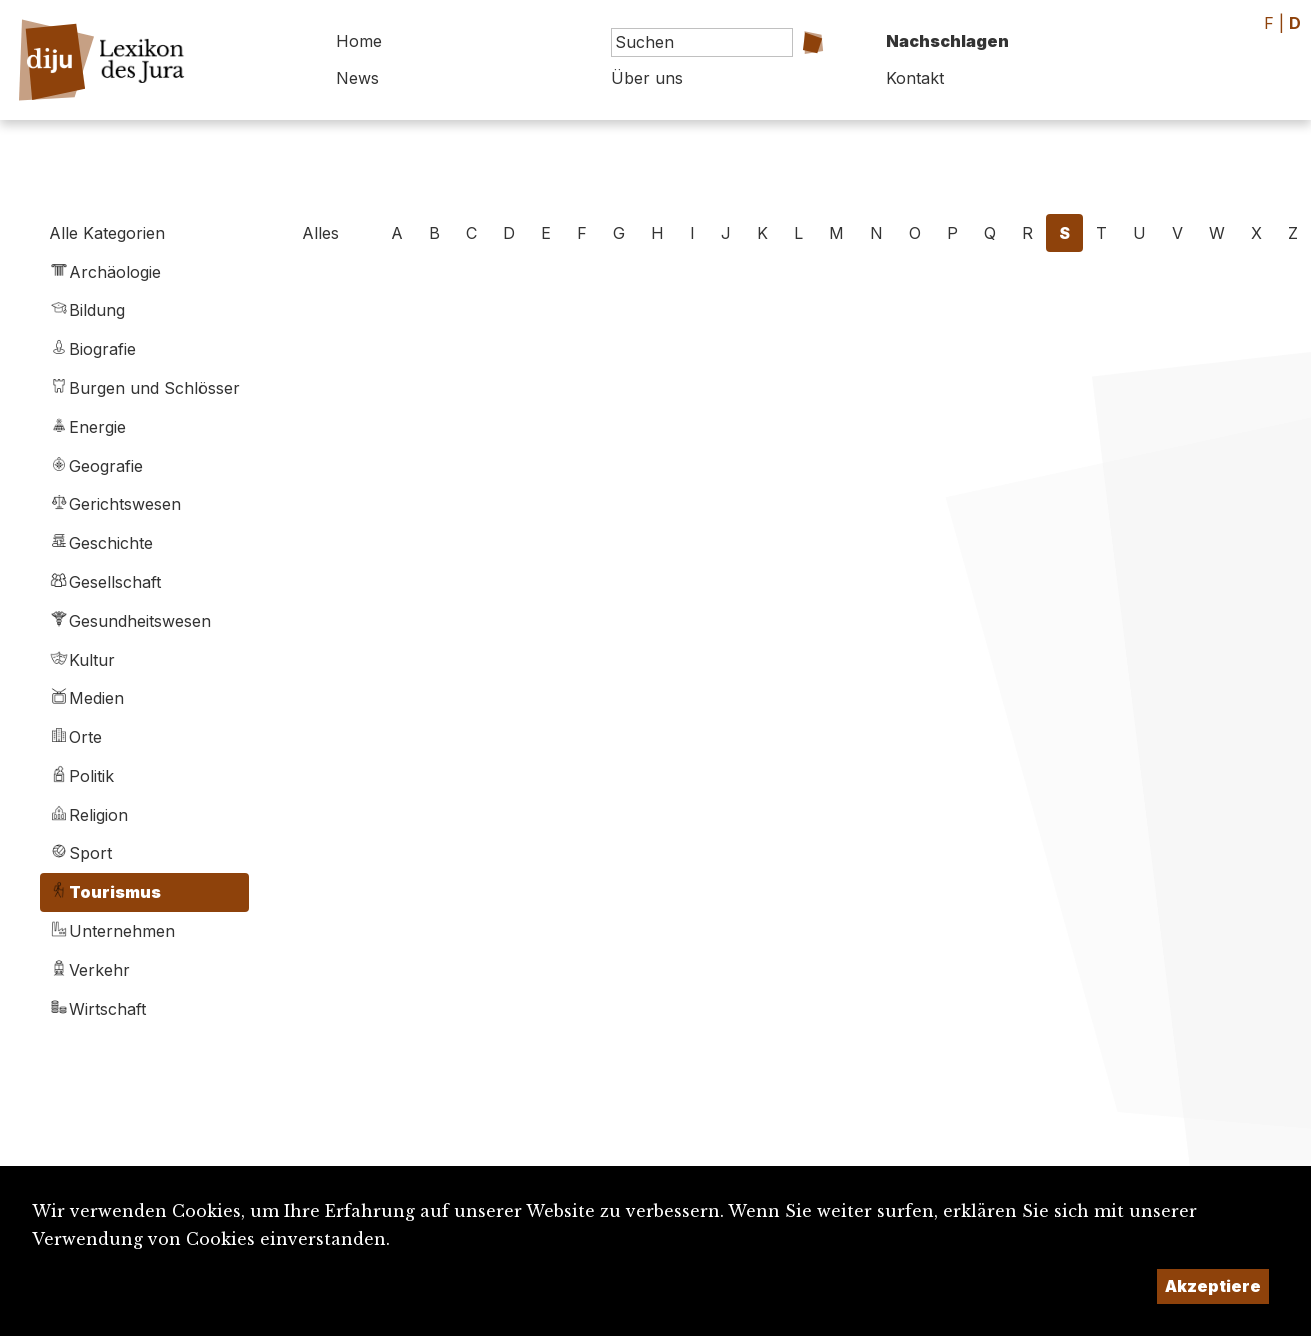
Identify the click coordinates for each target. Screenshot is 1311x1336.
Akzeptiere (1213, 1286)
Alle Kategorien (107, 233)
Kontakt (915, 78)
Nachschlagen (947, 41)
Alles (320, 233)
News (357, 78)
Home (359, 41)
